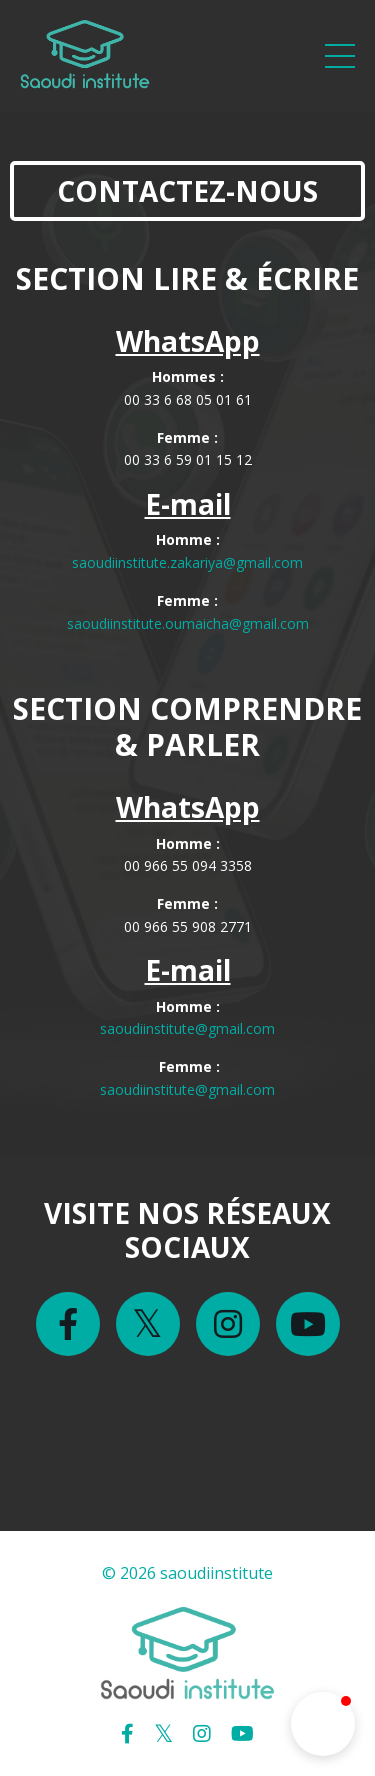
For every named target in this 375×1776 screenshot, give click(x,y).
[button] (323, 1724)
